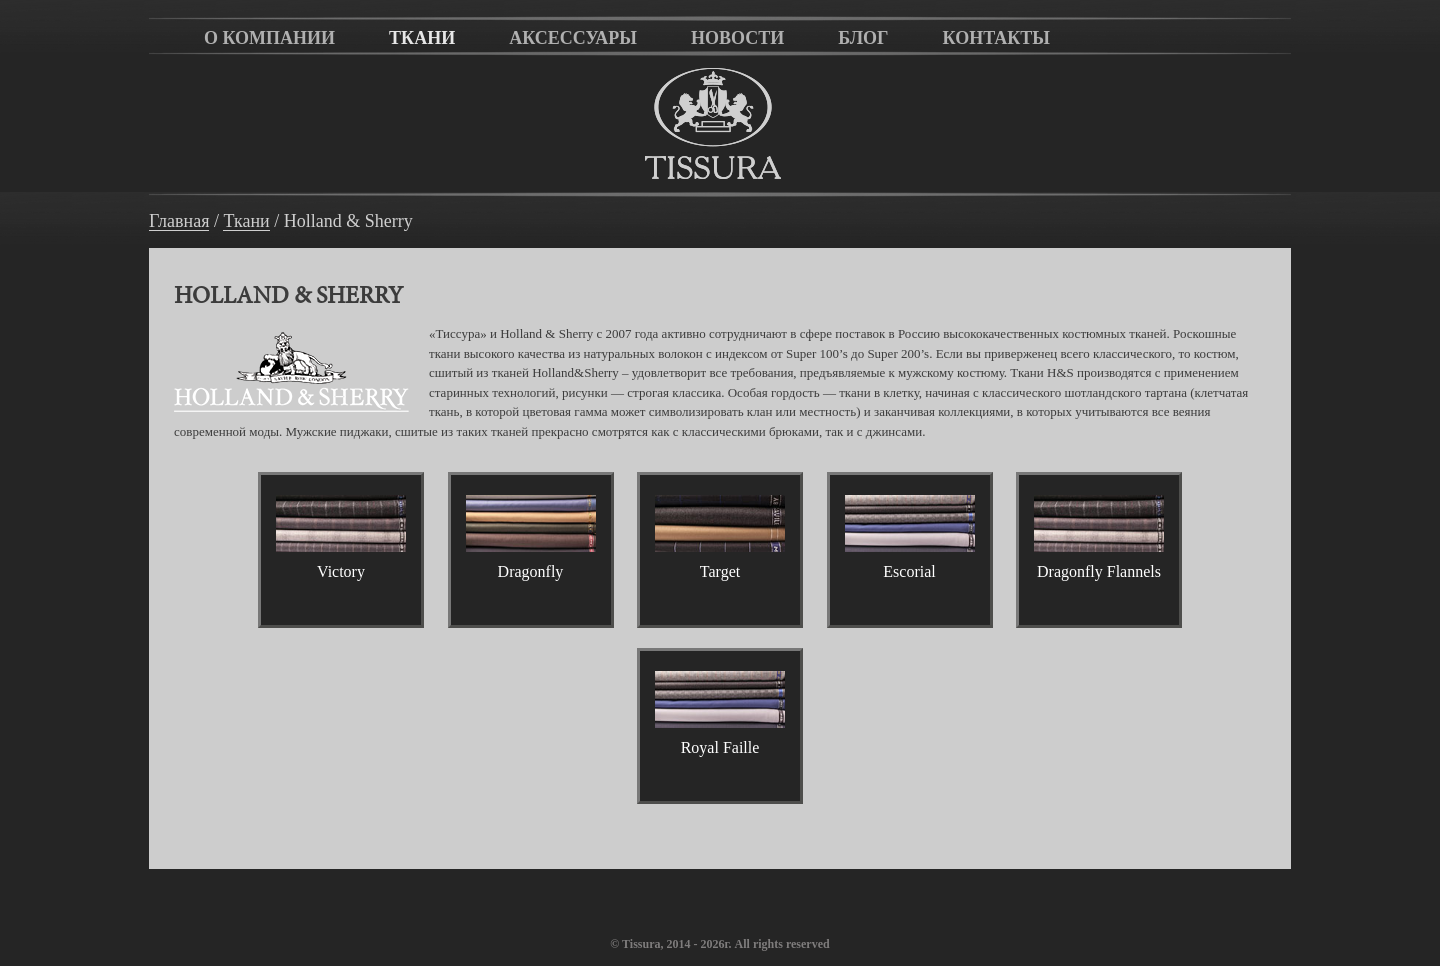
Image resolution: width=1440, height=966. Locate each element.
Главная (179, 221)
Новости (737, 38)
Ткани (422, 38)
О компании (269, 38)
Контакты (996, 38)
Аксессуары (573, 38)
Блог (863, 38)
